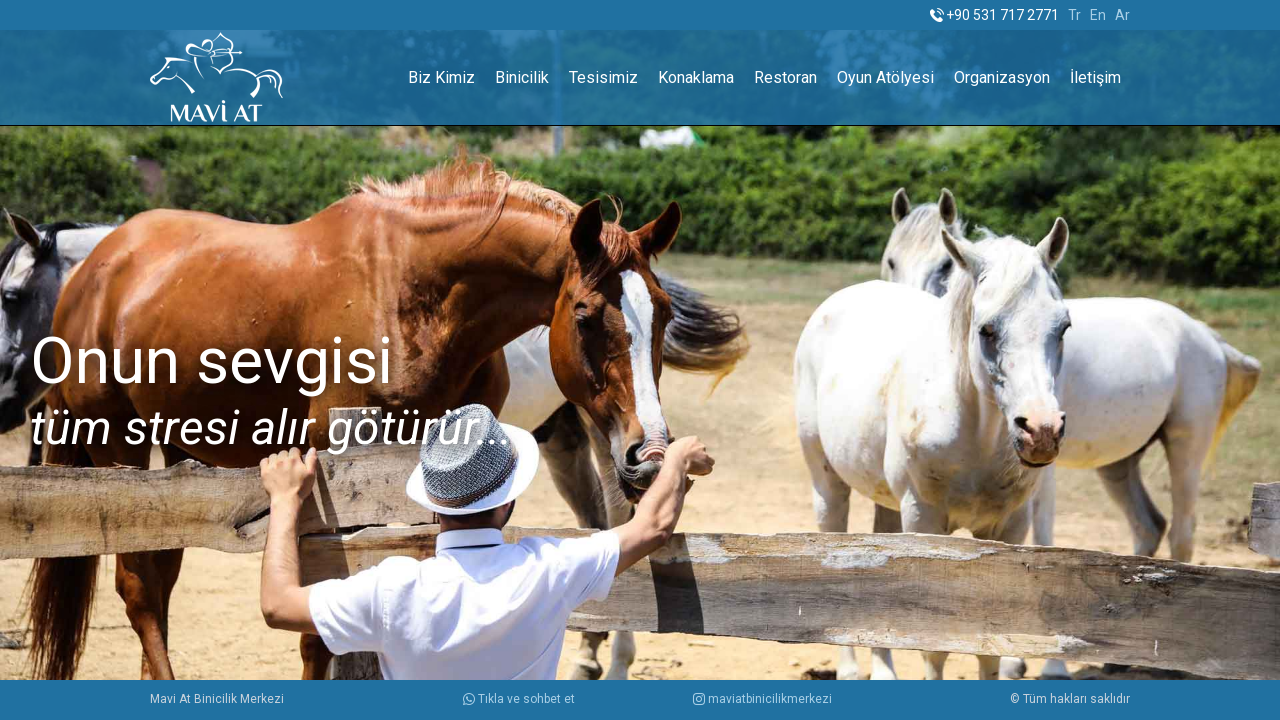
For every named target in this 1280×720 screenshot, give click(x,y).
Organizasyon (1002, 77)
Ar (1122, 15)
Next (1254, 360)
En (1098, 15)
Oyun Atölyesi (885, 77)
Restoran (785, 77)
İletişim (1095, 77)
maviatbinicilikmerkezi (762, 699)
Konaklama (696, 77)
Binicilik (522, 77)
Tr (1074, 15)
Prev (26, 360)
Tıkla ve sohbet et (519, 699)
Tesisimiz (603, 77)
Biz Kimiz (441, 77)
